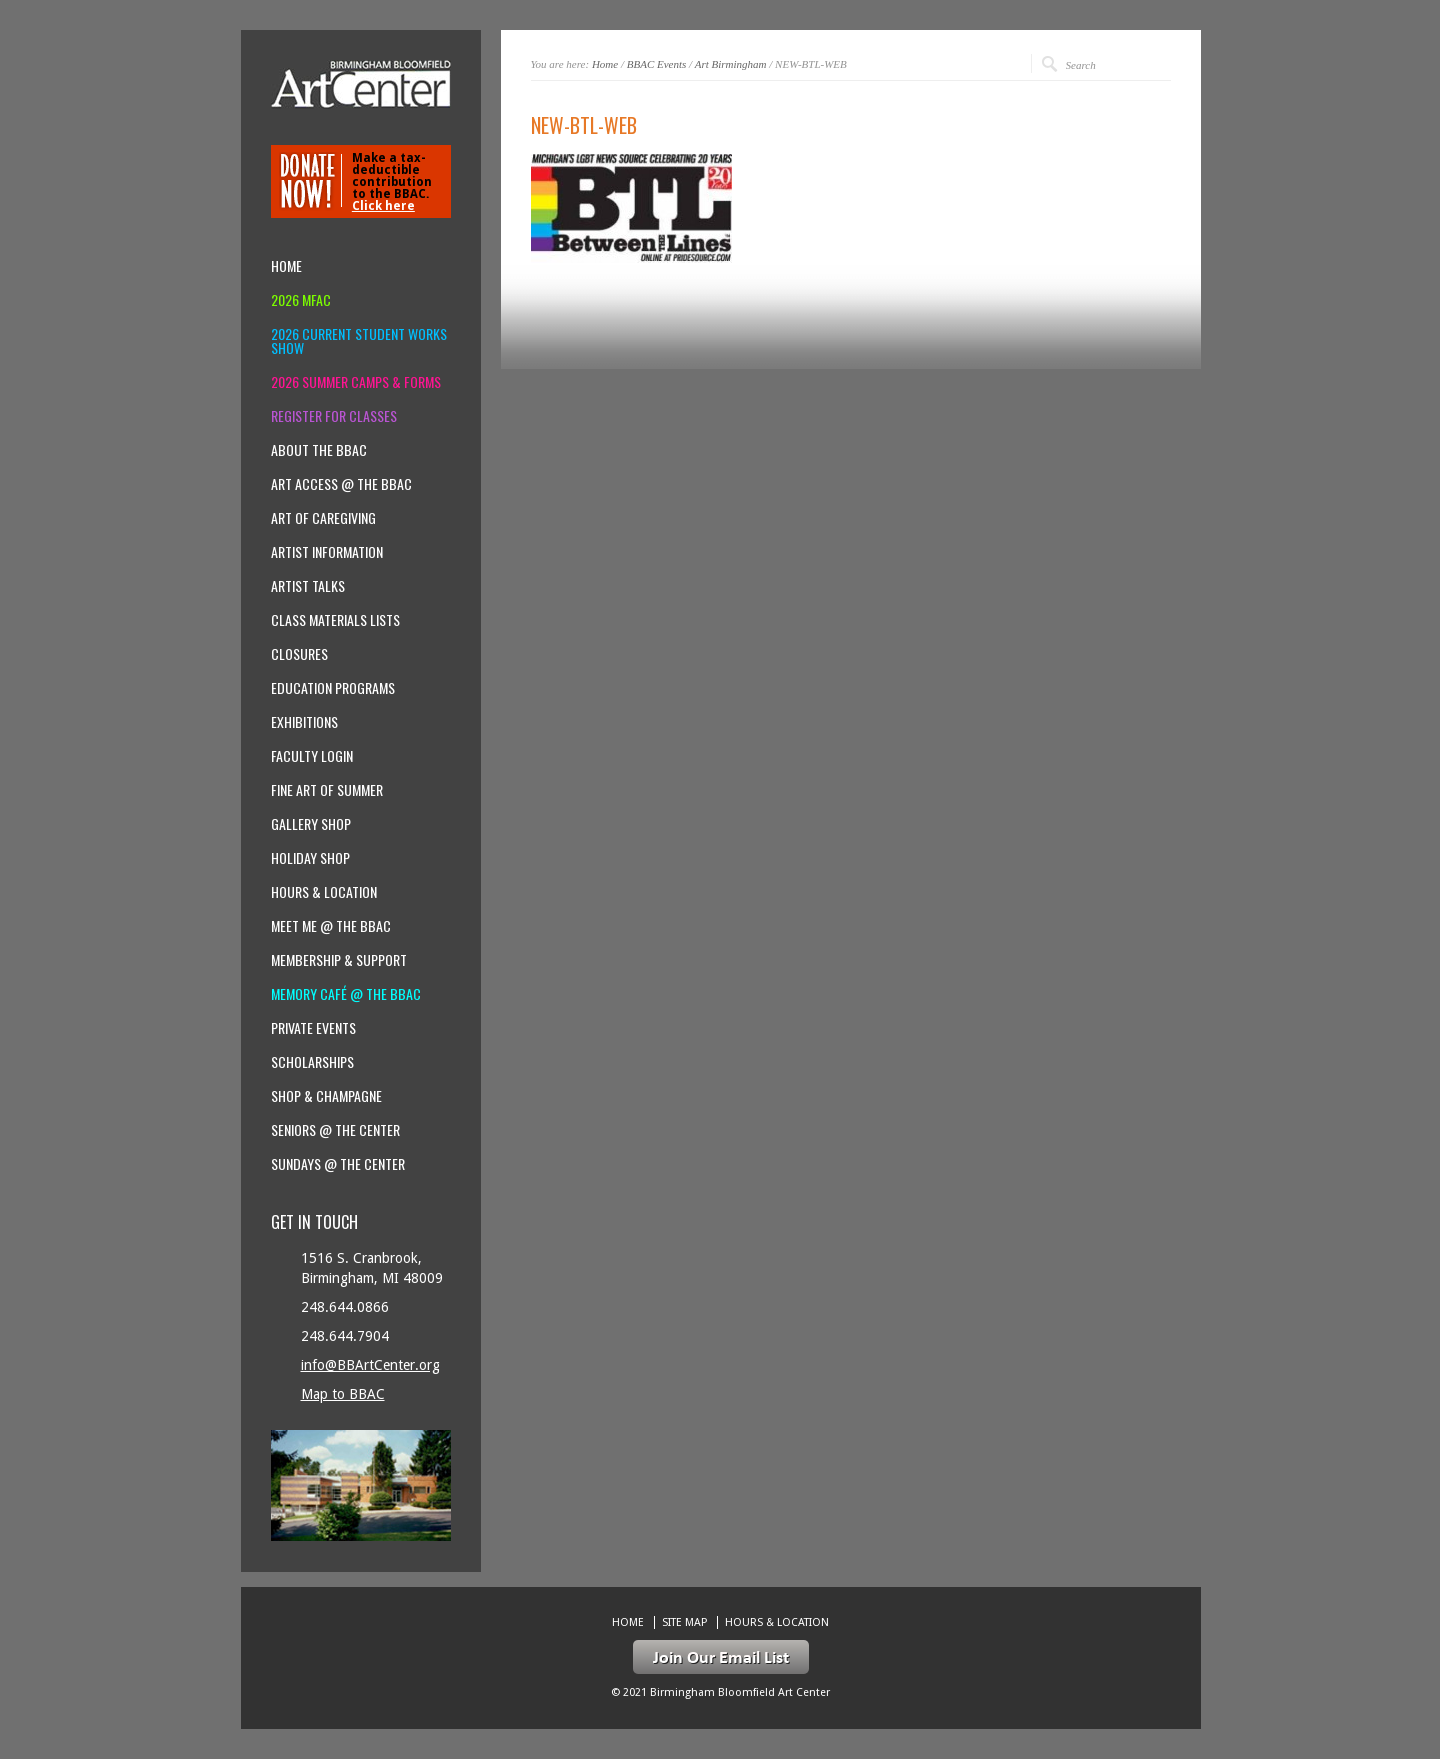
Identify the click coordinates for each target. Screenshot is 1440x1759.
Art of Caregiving (323, 518)
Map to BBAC (343, 1394)
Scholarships (312, 1062)
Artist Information (327, 552)
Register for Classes (334, 416)
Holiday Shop (310, 858)
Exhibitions (304, 722)
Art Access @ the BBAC (341, 484)
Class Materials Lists (335, 620)
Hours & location (324, 892)
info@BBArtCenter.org (370, 1365)
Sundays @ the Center (338, 1164)
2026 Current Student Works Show (359, 341)
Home (605, 64)
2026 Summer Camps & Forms (356, 382)
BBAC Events (657, 64)
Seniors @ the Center (335, 1130)
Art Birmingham (731, 64)
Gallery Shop (311, 824)
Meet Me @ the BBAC (331, 926)
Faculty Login (312, 756)
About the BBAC (319, 450)
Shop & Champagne (326, 1096)
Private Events (313, 1028)
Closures (299, 654)
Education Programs (333, 688)
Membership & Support (339, 960)
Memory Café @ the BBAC (346, 994)
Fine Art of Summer (327, 790)
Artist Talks (308, 586)
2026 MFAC (301, 300)
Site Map (684, 1622)
